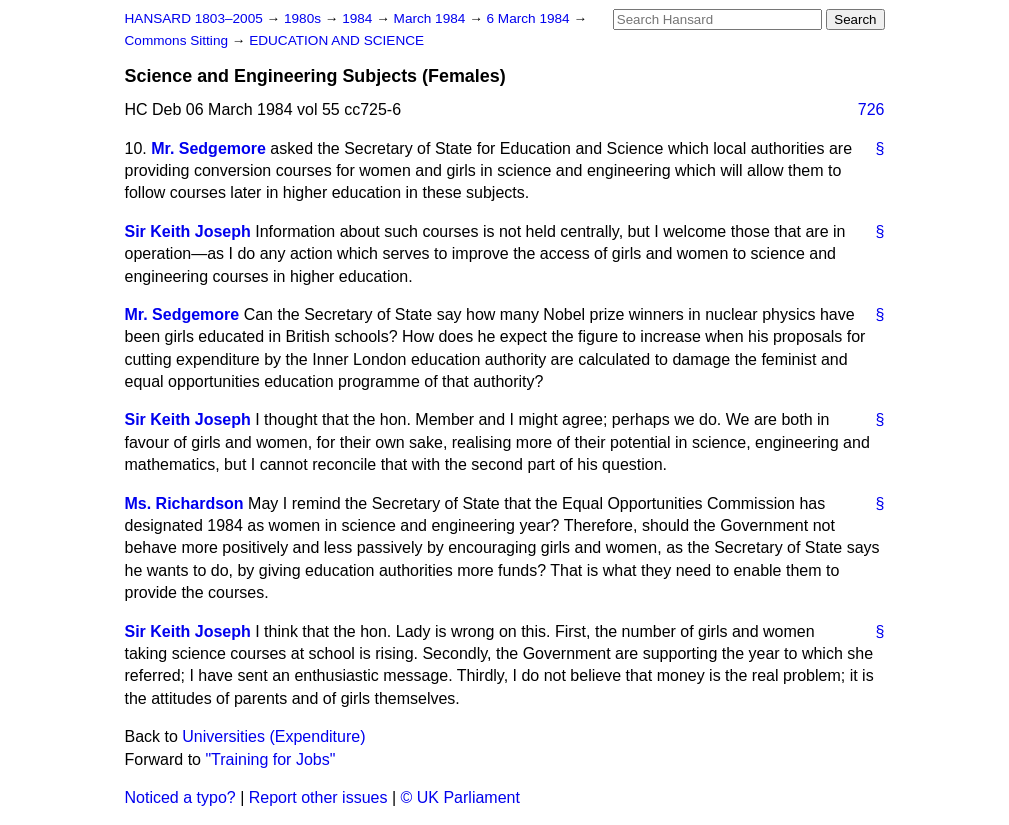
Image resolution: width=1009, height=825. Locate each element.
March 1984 (432, 18)
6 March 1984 (530, 18)
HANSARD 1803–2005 (194, 18)
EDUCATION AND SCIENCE (336, 40)
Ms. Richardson (184, 503)
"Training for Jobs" (270, 759)
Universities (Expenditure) (273, 736)
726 (871, 109)
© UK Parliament (460, 797)
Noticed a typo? (180, 797)
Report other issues (318, 797)
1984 (359, 18)
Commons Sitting (178, 40)
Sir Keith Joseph (188, 231)
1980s (304, 18)
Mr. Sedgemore (208, 148)
